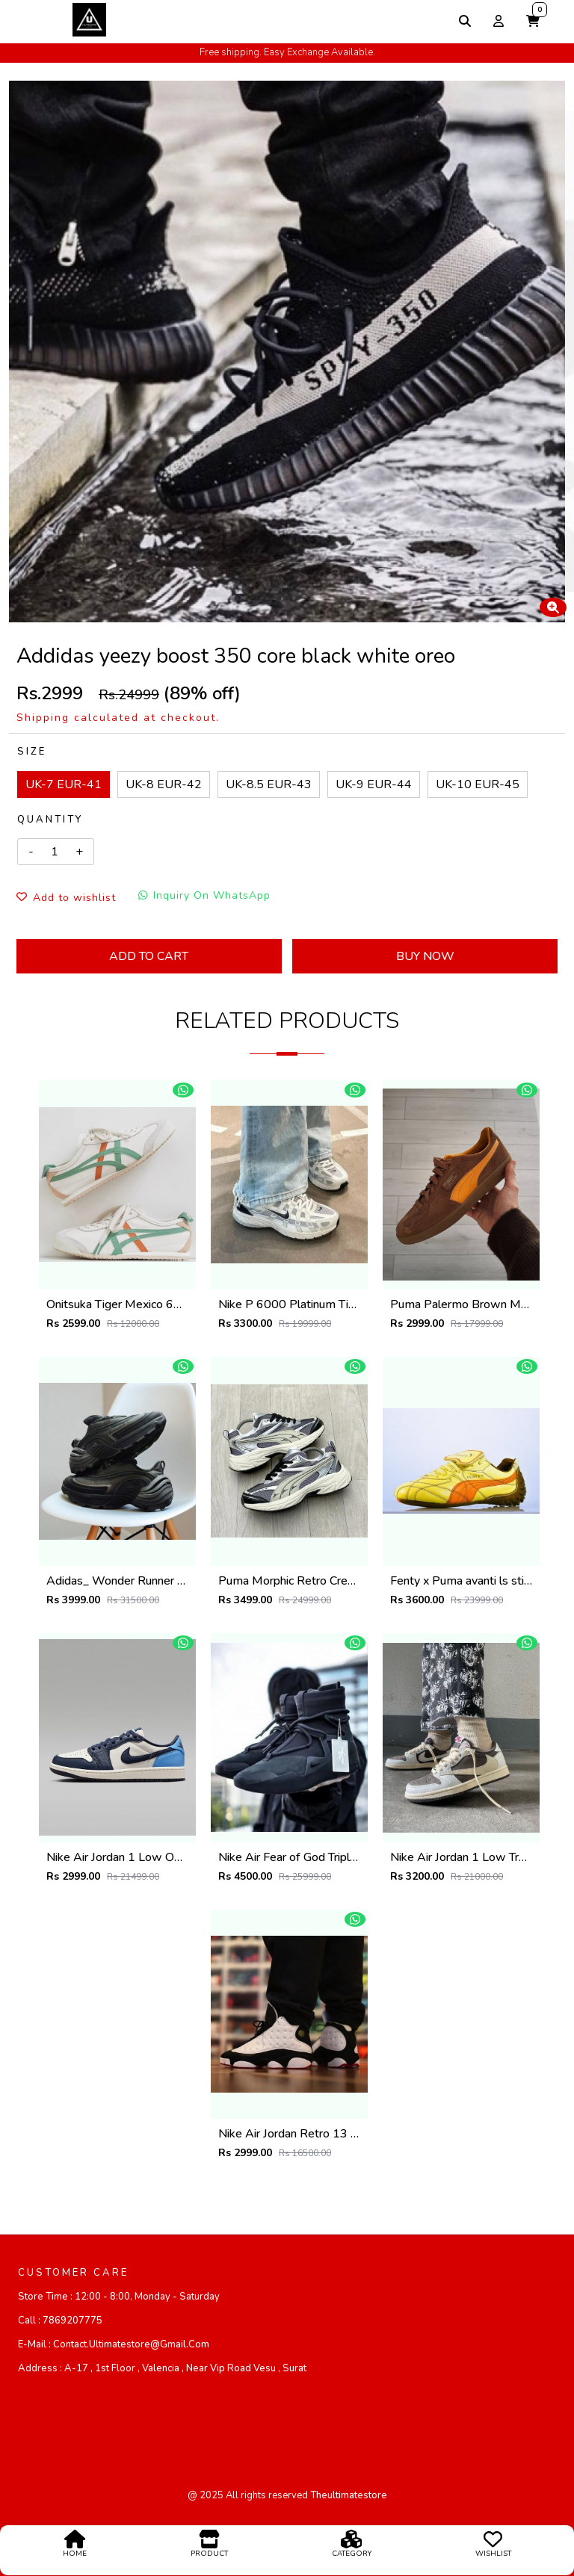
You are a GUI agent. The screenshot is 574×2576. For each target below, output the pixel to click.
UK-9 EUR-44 (374, 784)
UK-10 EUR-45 (477, 784)
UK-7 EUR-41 (63, 784)
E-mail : (113, 2344)
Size (31, 751)
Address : (162, 2368)
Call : (60, 2320)
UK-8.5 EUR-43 (269, 784)
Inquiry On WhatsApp (204, 895)
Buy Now (425, 956)
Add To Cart (148, 956)
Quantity (50, 819)
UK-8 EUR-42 (164, 784)
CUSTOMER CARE (73, 2272)
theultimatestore (348, 2495)
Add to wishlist (66, 898)
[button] (533, 21)
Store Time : (119, 2296)
